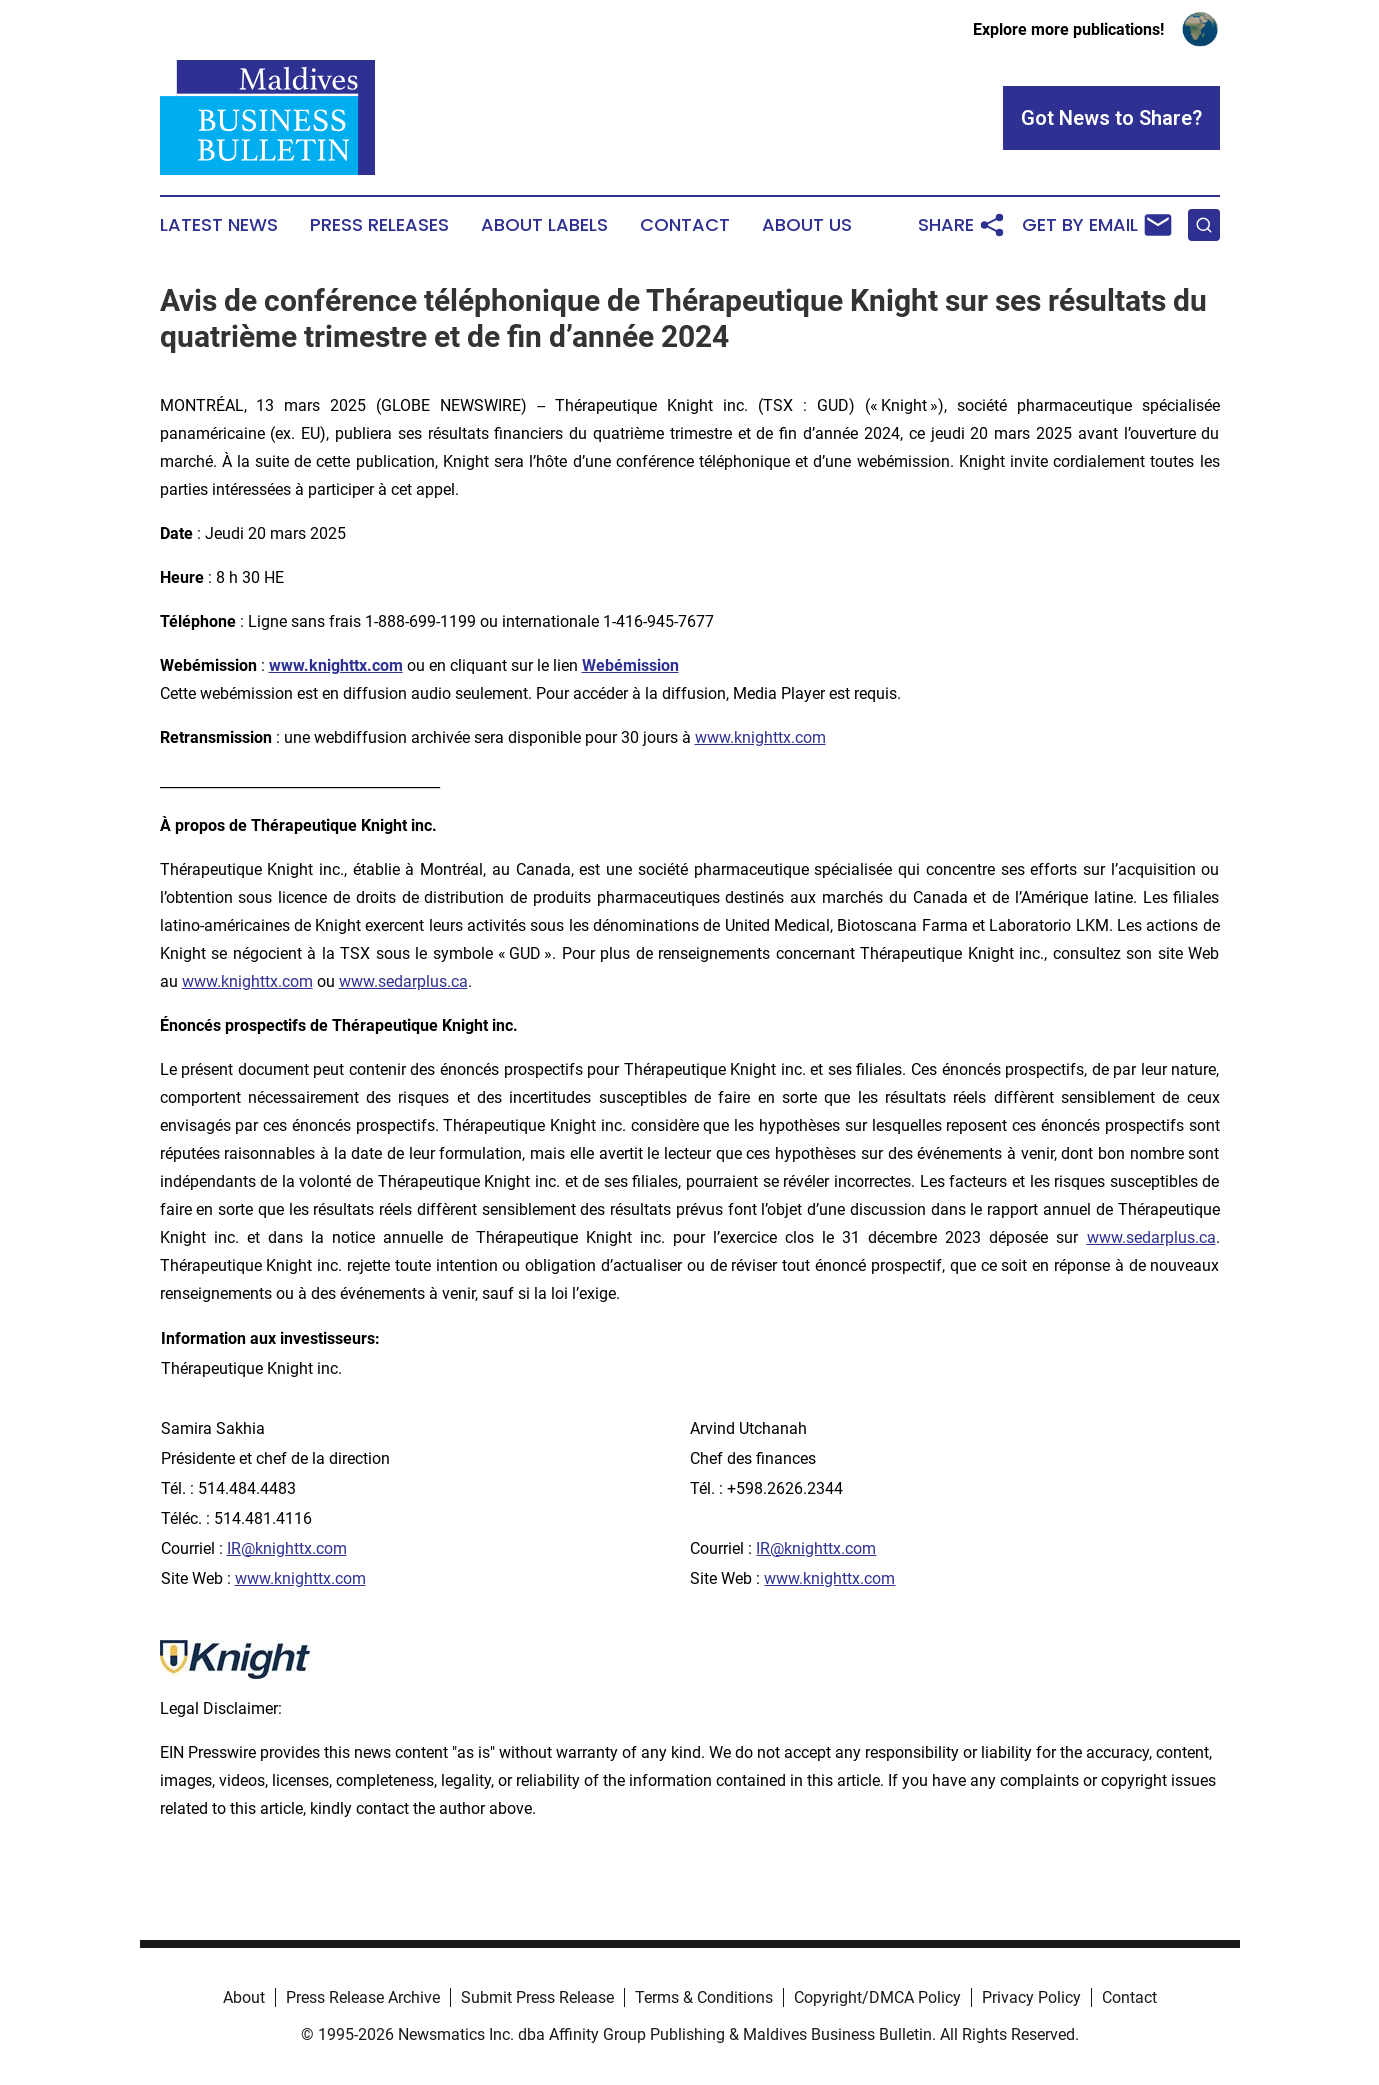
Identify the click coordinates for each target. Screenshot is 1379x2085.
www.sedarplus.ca (403, 981)
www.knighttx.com (760, 737)
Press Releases (379, 225)
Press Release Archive (363, 1997)
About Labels (544, 225)
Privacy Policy (1031, 1997)
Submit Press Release (537, 1997)
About (244, 1997)
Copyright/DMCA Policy (877, 1997)
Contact (685, 225)
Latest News (219, 225)
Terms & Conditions (704, 1997)
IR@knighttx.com (287, 1548)
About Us (807, 225)
